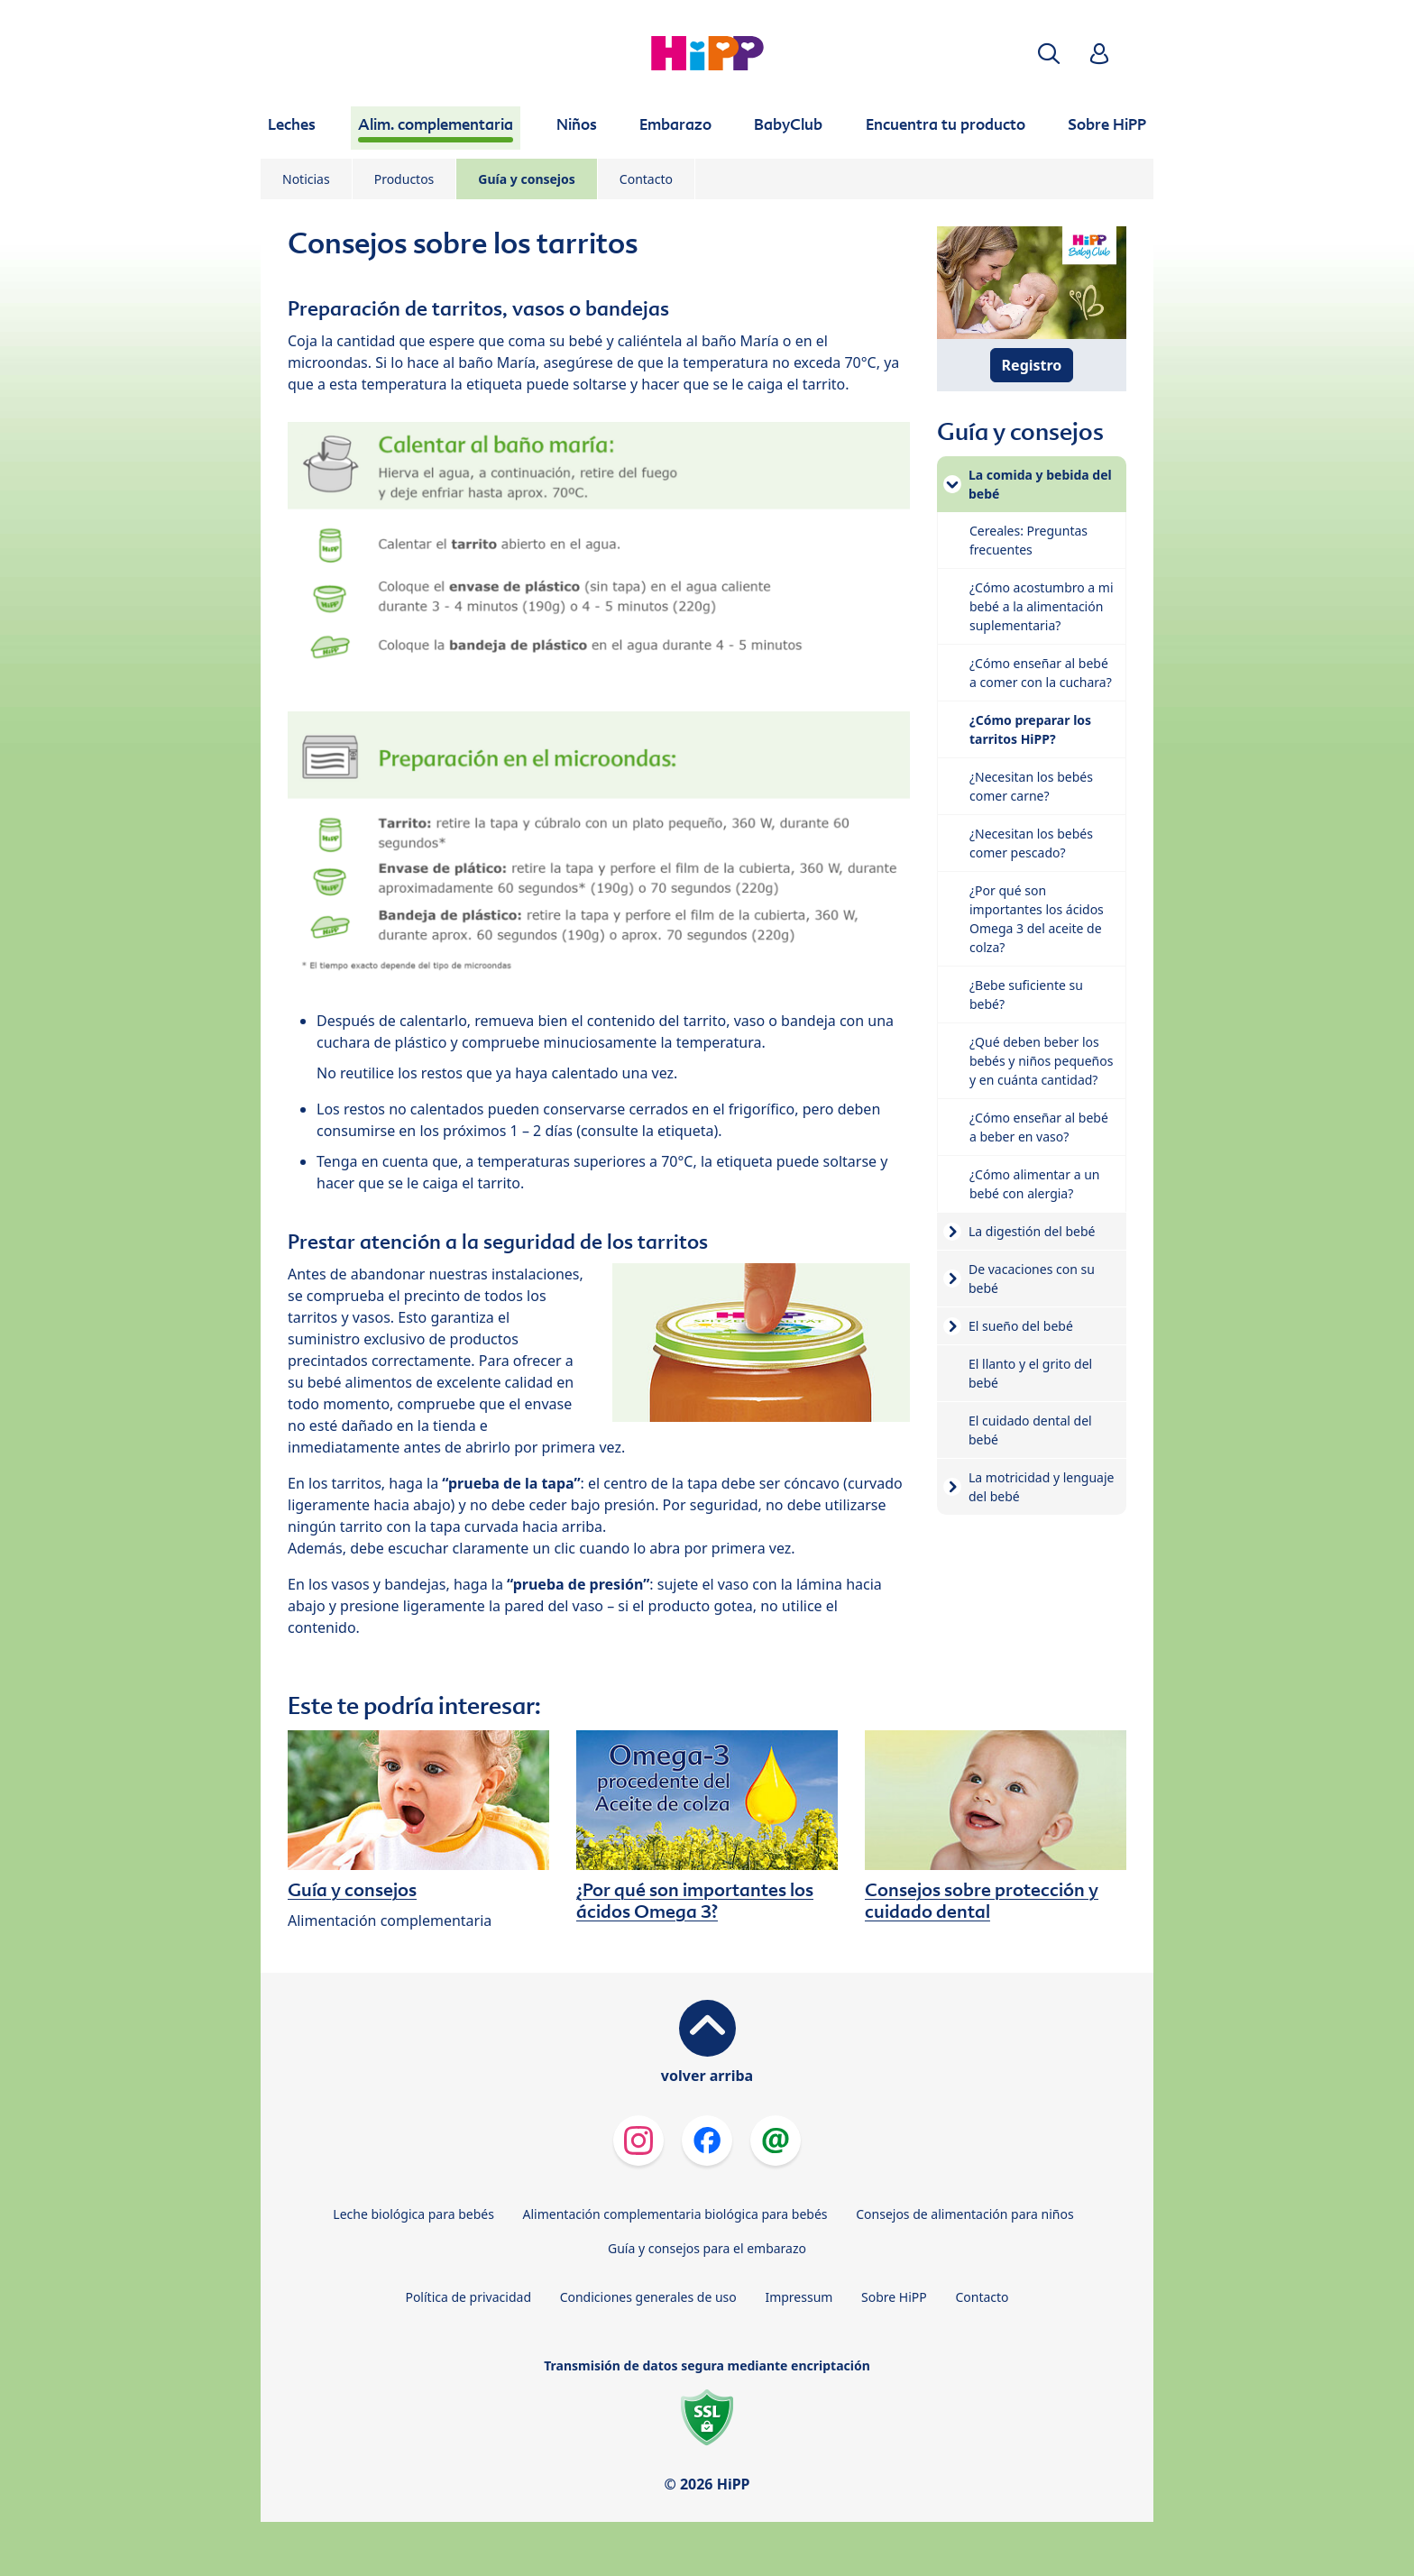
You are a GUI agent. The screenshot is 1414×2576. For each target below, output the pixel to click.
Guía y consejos (526, 179)
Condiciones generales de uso (648, 2297)
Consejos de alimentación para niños (964, 2214)
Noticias (306, 179)
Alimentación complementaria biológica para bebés (675, 2214)
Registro (1032, 365)
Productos (404, 179)
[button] (1049, 53)
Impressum (798, 2297)
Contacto (646, 179)
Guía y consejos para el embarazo (707, 2248)
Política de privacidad (468, 2297)
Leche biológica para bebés (413, 2214)
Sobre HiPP (894, 2297)
